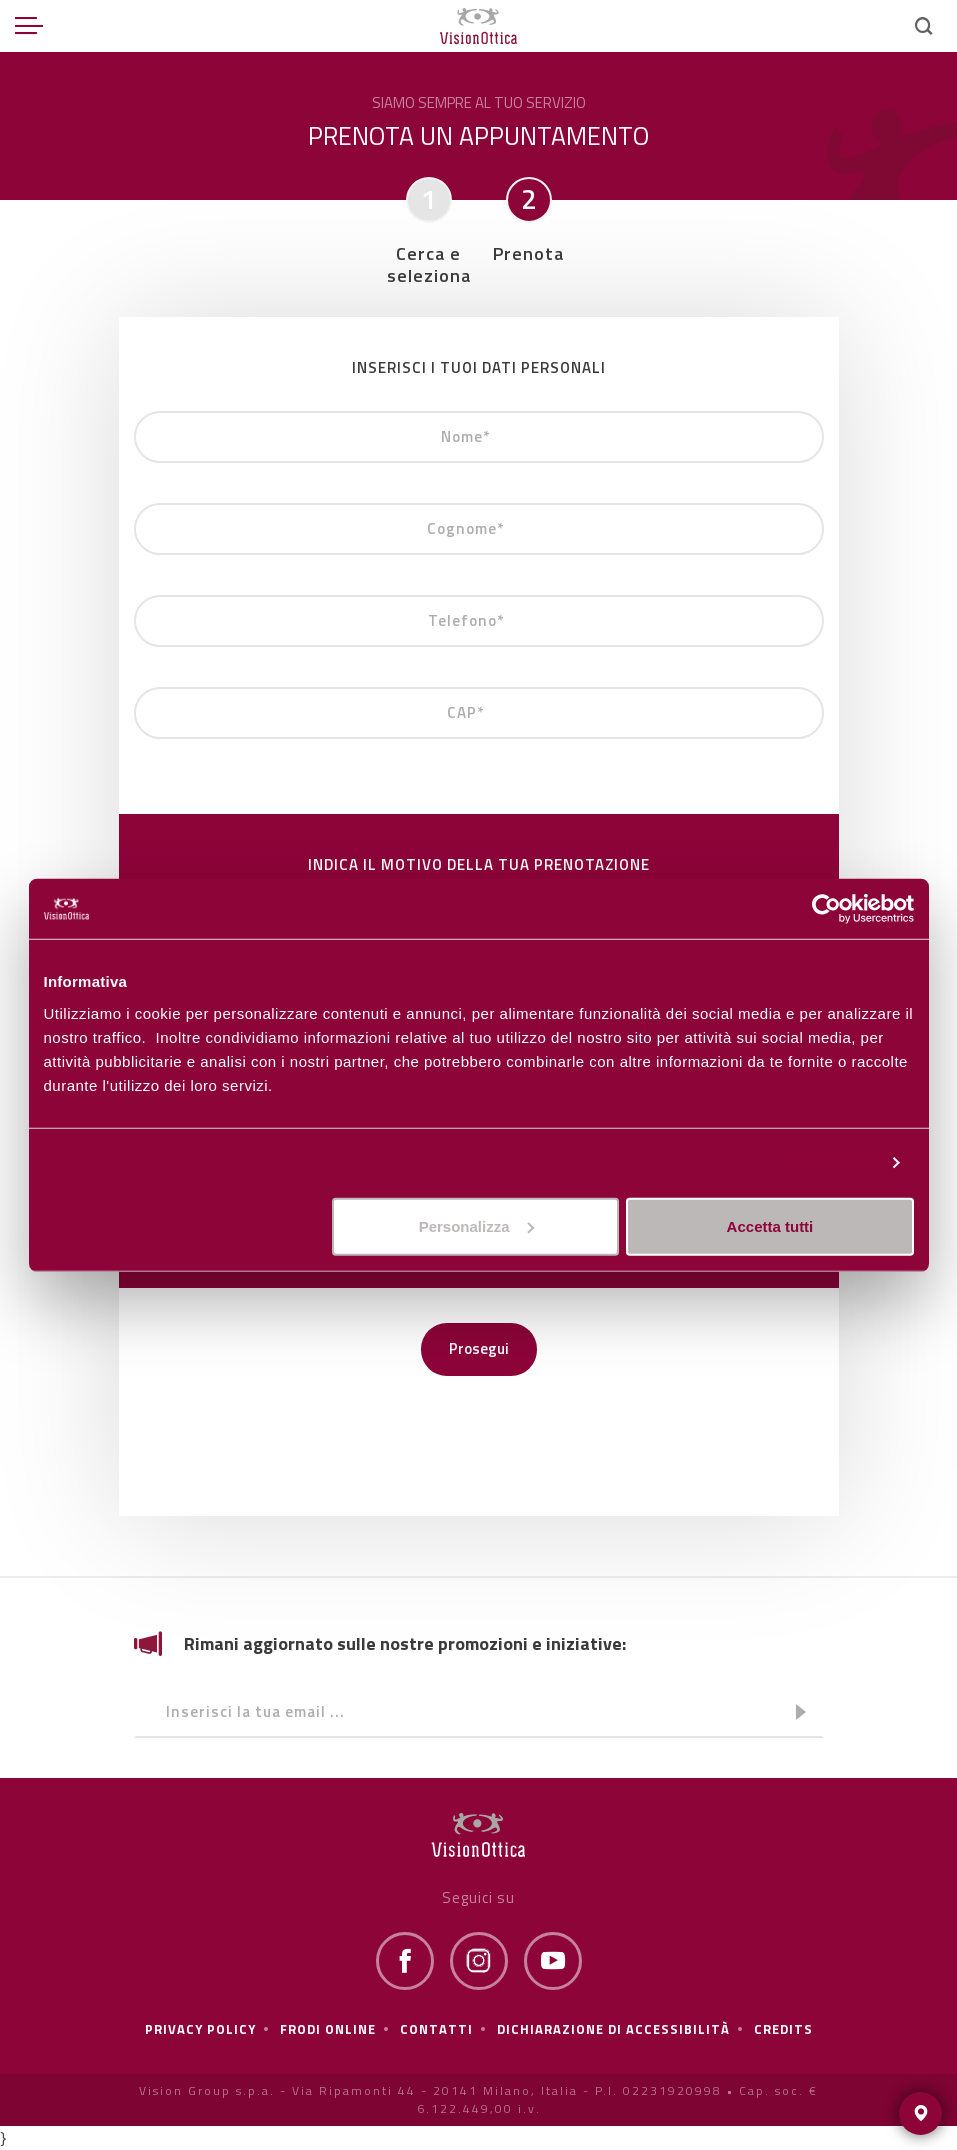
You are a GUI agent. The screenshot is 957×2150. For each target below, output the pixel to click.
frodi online (328, 2029)
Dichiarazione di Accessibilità (613, 2029)
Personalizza (829, 1162)
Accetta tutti (770, 1225)
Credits (783, 2029)
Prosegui (479, 1348)
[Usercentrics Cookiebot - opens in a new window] (826, 909)
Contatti (436, 2029)
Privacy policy (200, 2029)
